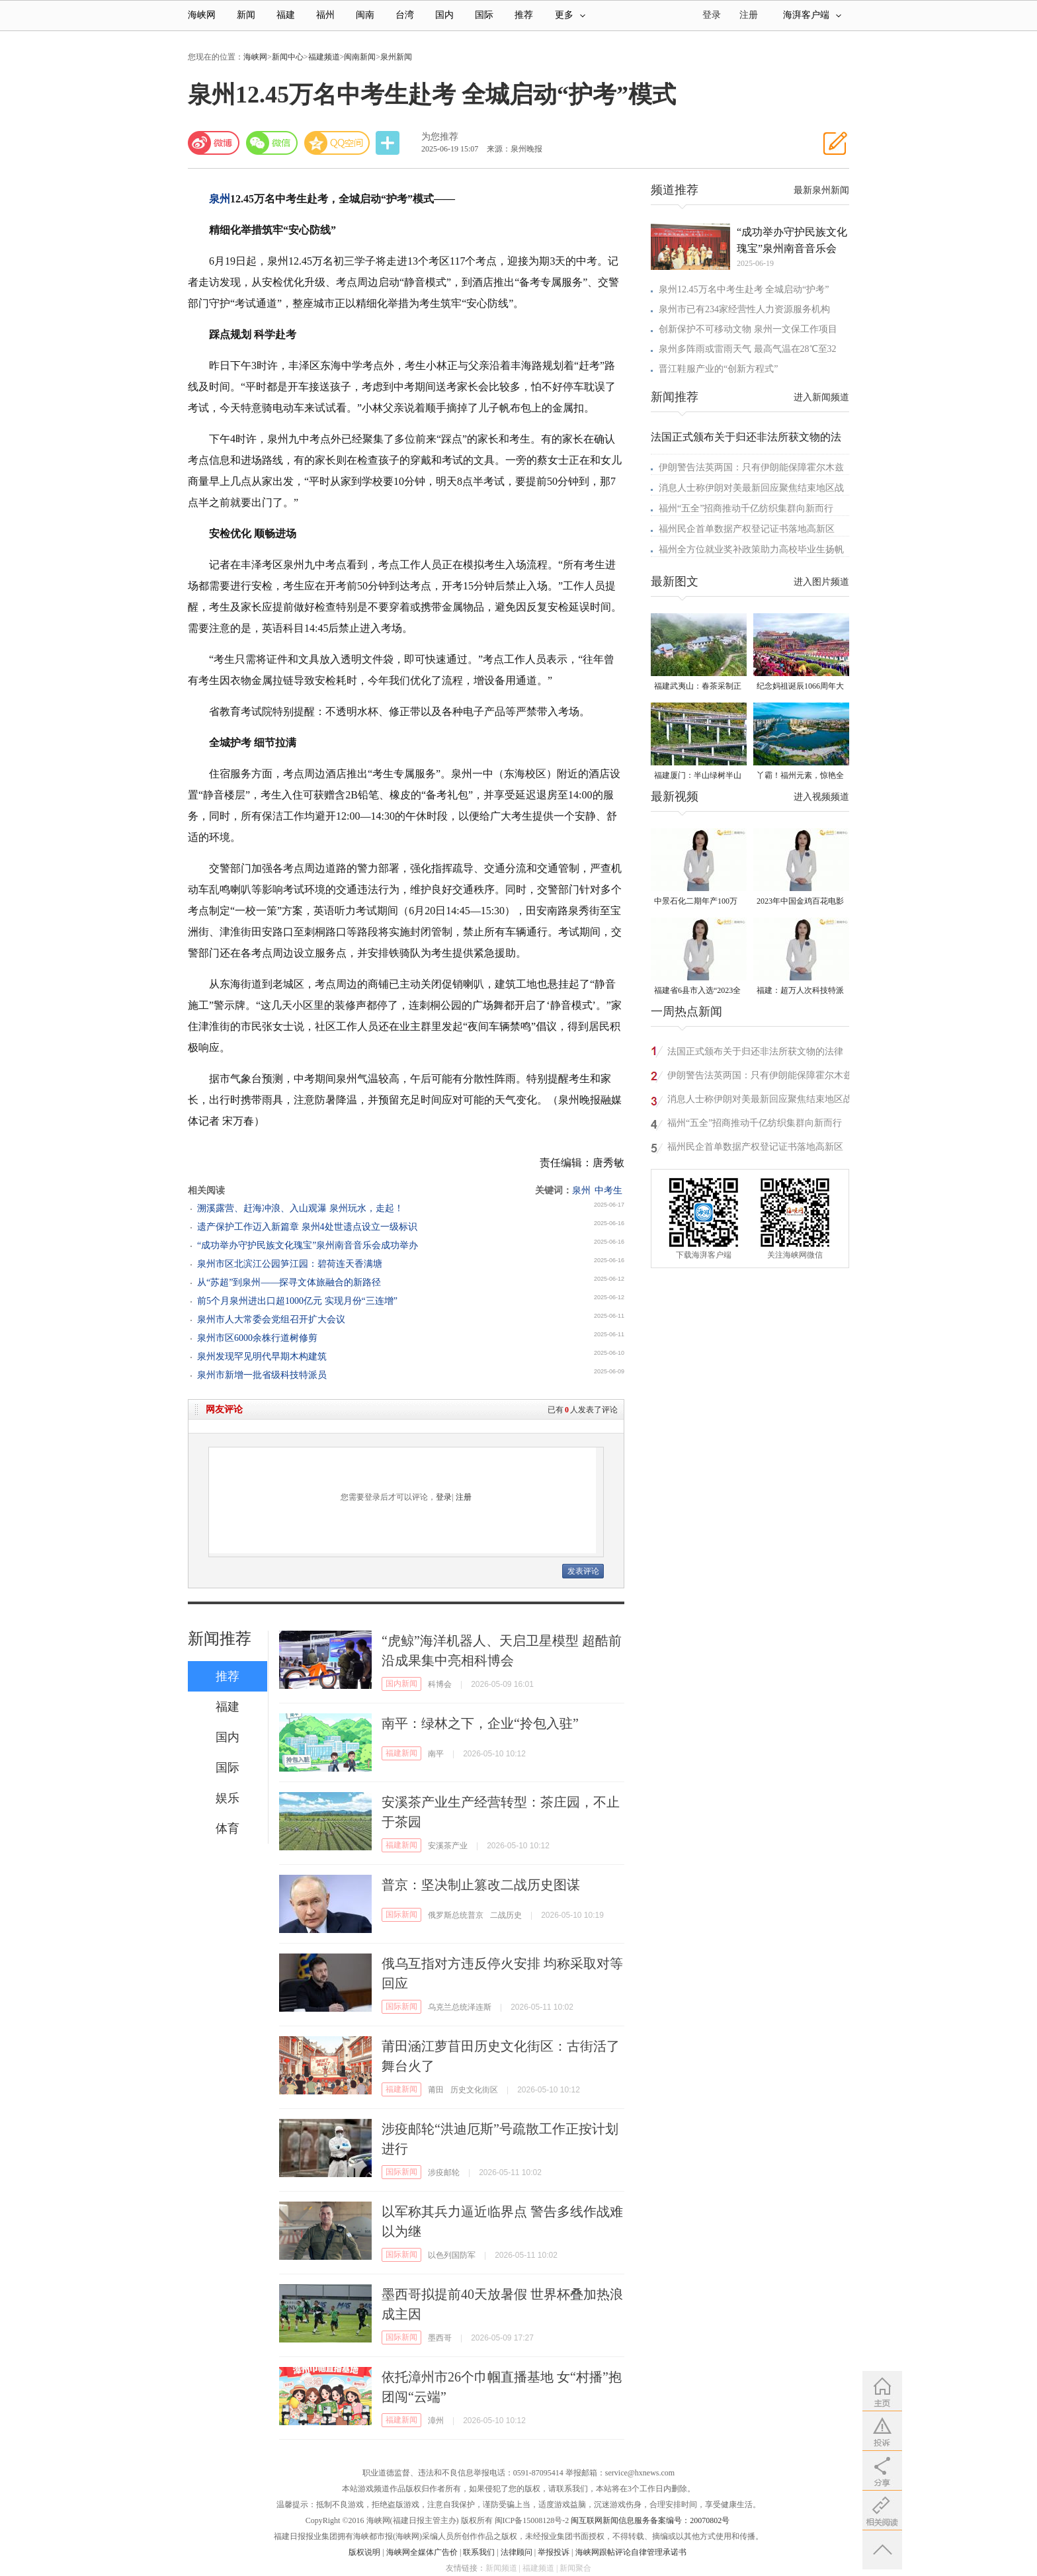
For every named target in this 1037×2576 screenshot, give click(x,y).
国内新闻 (401, 1683)
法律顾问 (516, 2552)
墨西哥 (440, 2337)
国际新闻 (401, 1914)
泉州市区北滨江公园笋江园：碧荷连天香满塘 (289, 1264)
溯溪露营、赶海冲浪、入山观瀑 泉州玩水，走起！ (300, 1208)
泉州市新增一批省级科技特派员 (262, 1375)
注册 (748, 15)
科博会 (440, 1684)
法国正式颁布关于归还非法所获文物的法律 (755, 1051)
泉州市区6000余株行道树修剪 (257, 1338)
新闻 (246, 15)
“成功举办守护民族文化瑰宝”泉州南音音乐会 (792, 240)
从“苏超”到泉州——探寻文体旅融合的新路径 (289, 1282)
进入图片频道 (821, 582)
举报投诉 (553, 2552)
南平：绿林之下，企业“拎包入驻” (480, 1723)
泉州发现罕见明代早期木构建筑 (262, 1356)
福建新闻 (401, 1753)
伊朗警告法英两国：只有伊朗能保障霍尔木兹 (751, 467)
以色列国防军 (452, 2255)
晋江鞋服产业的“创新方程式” (718, 369)
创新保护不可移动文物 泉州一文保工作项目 (748, 329)
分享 (389, 143)
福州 (325, 15)
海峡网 (202, 15)
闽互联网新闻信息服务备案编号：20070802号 (650, 2520)
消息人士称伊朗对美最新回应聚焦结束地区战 (751, 488)
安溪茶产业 (448, 1845)
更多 (570, 15)
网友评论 (224, 1409)
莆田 (436, 2089)
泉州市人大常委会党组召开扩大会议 (271, 1319)
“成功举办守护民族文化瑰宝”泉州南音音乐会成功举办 (307, 1245)
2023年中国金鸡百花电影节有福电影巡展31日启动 (800, 902)
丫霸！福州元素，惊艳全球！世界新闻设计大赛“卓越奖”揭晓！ (800, 776)
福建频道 (324, 57)
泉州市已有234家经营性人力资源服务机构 (744, 309)
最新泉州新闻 (821, 190)
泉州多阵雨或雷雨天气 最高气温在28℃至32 (748, 349)
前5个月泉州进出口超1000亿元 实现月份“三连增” (297, 1301)
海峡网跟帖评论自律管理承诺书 (630, 2552)
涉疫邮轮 (444, 2172)
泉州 (219, 198)
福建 (285, 15)
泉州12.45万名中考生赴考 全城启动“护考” (744, 289)
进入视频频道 (821, 797)
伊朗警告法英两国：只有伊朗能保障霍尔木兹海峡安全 (759, 1077)
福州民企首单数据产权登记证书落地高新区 (747, 529)
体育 (227, 1828)
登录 (444, 1497)
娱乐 (227, 1798)
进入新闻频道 (821, 397)
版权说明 (364, 2552)
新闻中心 (288, 57)
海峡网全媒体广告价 (422, 2552)
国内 (444, 15)
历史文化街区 (474, 2089)
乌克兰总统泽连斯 (459, 2007)
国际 (484, 15)
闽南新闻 (360, 57)
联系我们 (479, 2552)
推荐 (524, 15)
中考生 (608, 1190)
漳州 (436, 2420)
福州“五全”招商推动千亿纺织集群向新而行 (746, 508)
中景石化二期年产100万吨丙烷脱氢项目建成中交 (697, 902)
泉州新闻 (396, 57)
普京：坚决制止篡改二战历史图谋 (481, 1884)
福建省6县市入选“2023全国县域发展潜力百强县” (697, 991)
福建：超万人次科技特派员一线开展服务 (800, 991)
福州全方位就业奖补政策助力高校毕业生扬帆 (751, 549)
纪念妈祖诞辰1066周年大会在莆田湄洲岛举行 (800, 687)
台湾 (404, 15)
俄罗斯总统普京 (455, 1915)
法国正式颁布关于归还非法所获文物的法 (746, 437)
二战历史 (506, 1915)
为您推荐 (439, 137)
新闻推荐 (219, 1638)
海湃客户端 (812, 15)
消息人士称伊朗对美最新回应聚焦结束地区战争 (759, 1101)
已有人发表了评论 (583, 1409)
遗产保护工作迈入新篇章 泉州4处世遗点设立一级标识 (307, 1227)
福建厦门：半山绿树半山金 (697, 776)
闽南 (365, 15)
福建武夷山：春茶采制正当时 (697, 687)
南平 (436, 1753)
